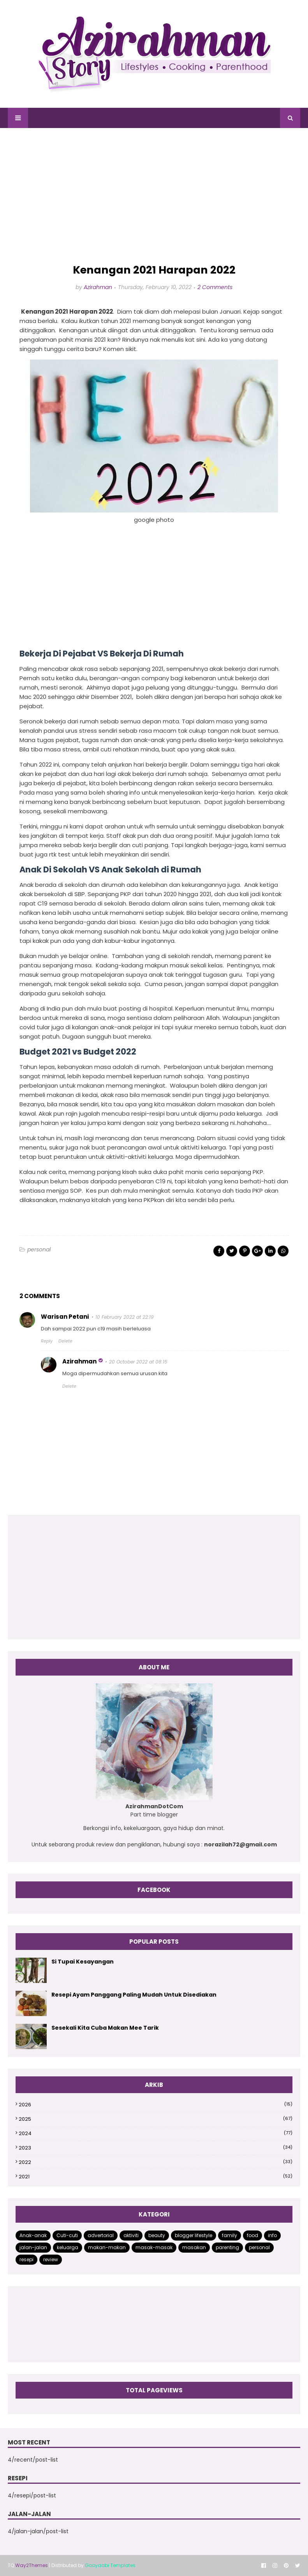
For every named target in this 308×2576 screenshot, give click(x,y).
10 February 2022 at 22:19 (124, 1317)
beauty (156, 2235)
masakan (194, 2247)
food (252, 2235)
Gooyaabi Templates (110, 2565)
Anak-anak (33, 2235)
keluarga (67, 2247)
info (272, 2235)
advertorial (101, 2235)
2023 (155, 2147)
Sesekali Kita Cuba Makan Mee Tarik (105, 2028)
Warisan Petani (65, 1317)
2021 (155, 2176)
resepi (26, 2259)
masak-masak (154, 2247)
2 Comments (214, 287)
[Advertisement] (154, 196)
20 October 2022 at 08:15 (138, 1361)
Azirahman (98, 287)
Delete (65, 1341)
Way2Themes (31, 2565)
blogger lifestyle (193, 2235)
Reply (47, 1341)
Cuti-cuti (67, 2235)
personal (39, 1249)
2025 (155, 2119)
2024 (155, 2133)
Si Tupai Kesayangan (82, 1961)
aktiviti (131, 2235)
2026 (155, 2104)
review (50, 2259)
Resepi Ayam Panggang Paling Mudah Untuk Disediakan (133, 1995)
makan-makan (107, 2247)
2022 (155, 2162)
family (229, 2235)
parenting (227, 2247)
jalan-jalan (33, 2247)
